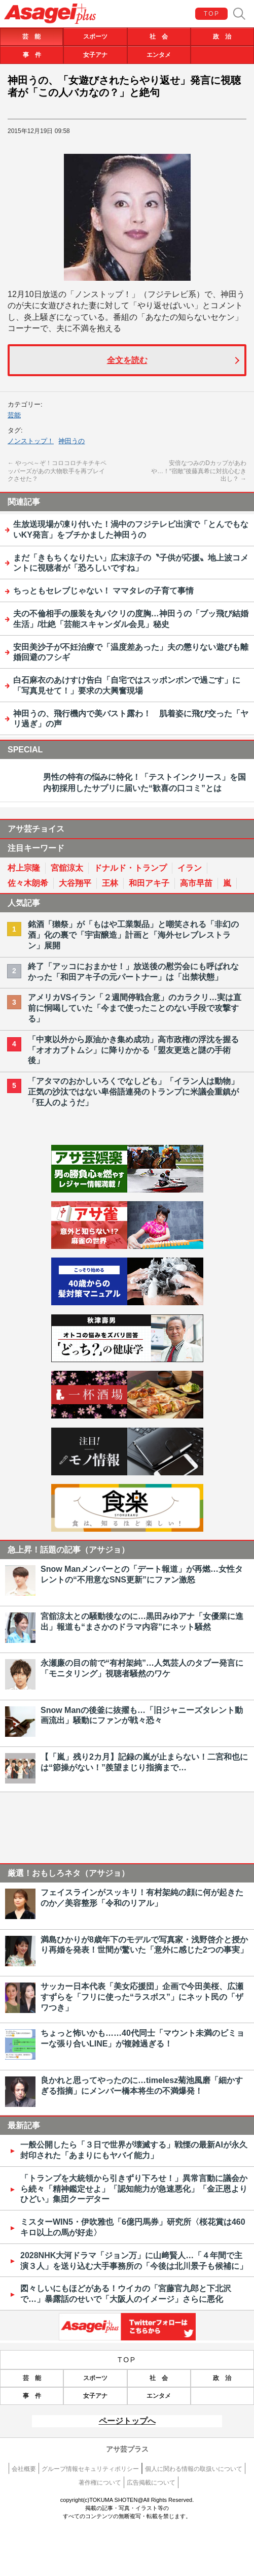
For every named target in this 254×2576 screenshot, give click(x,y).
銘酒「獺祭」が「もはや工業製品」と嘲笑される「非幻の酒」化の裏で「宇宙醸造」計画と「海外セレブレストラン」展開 (133, 935)
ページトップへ (127, 2421)
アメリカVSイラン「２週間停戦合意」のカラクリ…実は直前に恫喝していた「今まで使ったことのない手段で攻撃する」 (134, 1008)
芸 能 (31, 36)
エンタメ (159, 54)
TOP (212, 13)
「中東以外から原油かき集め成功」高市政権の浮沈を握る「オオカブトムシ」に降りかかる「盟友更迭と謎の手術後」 (133, 1050)
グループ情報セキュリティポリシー (90, 2468)
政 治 (222, 36)
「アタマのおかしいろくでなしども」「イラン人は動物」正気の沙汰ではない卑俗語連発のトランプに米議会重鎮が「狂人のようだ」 (133, 1092)
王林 (110, 883)
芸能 (14, 415)
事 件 (32, 54)
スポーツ (95, 36)
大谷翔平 (75, 883)
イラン (189, 868)
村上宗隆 (24, 868)
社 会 (159, 36)
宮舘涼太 (67, 868)
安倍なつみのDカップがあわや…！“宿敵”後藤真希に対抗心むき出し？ (198, 471)
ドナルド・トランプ (130, 868)
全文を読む (127, 360)
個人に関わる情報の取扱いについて (193, 2468)
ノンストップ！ (31, 441)
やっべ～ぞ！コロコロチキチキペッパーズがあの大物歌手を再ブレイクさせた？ (57, 470)
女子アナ (95, 54)
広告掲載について (151, 2482)
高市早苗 (196, 883)
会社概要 (24, 2468)
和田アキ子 (149, 883)
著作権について (100, 2482)
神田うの (71, 441)
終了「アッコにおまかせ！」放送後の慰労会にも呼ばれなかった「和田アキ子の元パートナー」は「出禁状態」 (133, 971)
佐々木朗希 (28, 883)
